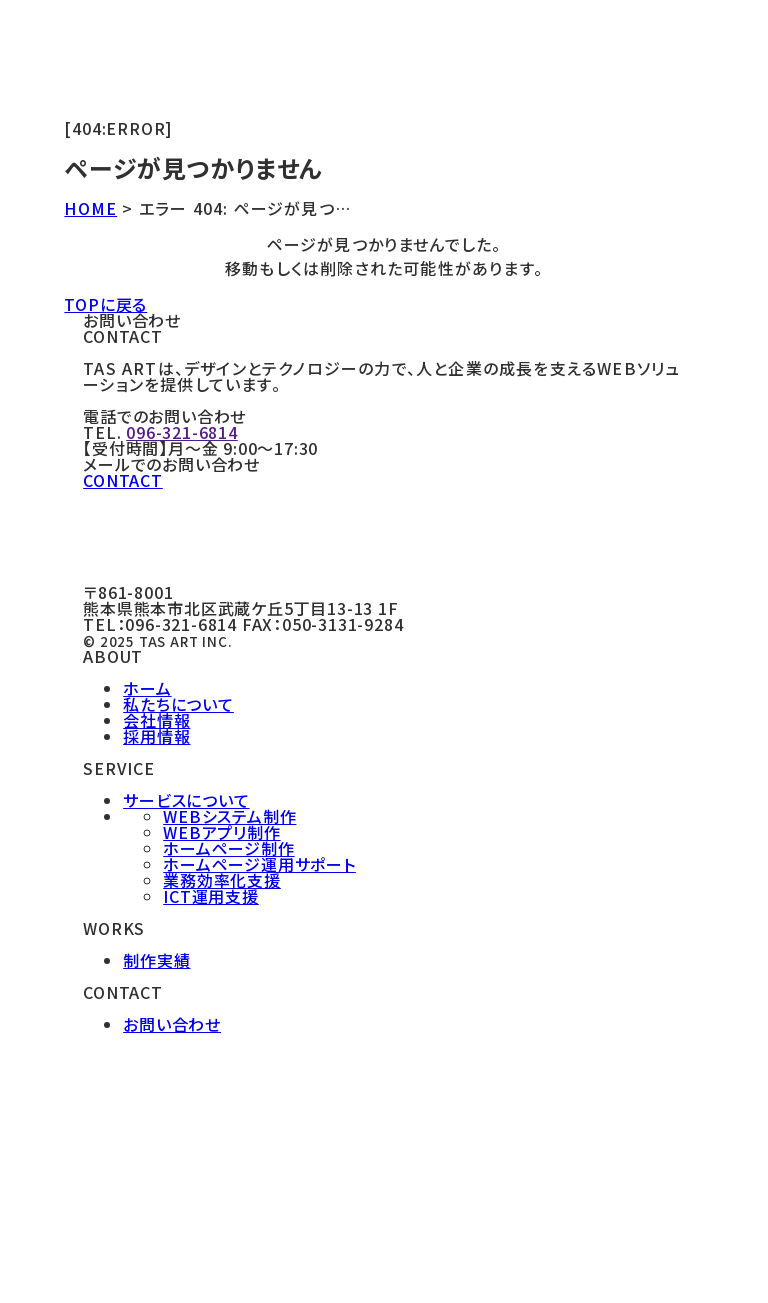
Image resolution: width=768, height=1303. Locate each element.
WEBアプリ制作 (221, 832)
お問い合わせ (172, 1024)
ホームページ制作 (228, 848)
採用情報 (156, 736)
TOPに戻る (105, 304)
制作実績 (156, 960)
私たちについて (178, 704)
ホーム (147, 688)
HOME (90, 208)
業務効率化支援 (222, 880)
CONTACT (123, 480)
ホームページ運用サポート (259, 864)
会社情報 (156, 720)
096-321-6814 (182, 432)
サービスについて (186, 800)
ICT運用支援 (211, 896)
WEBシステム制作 (229, 816)
